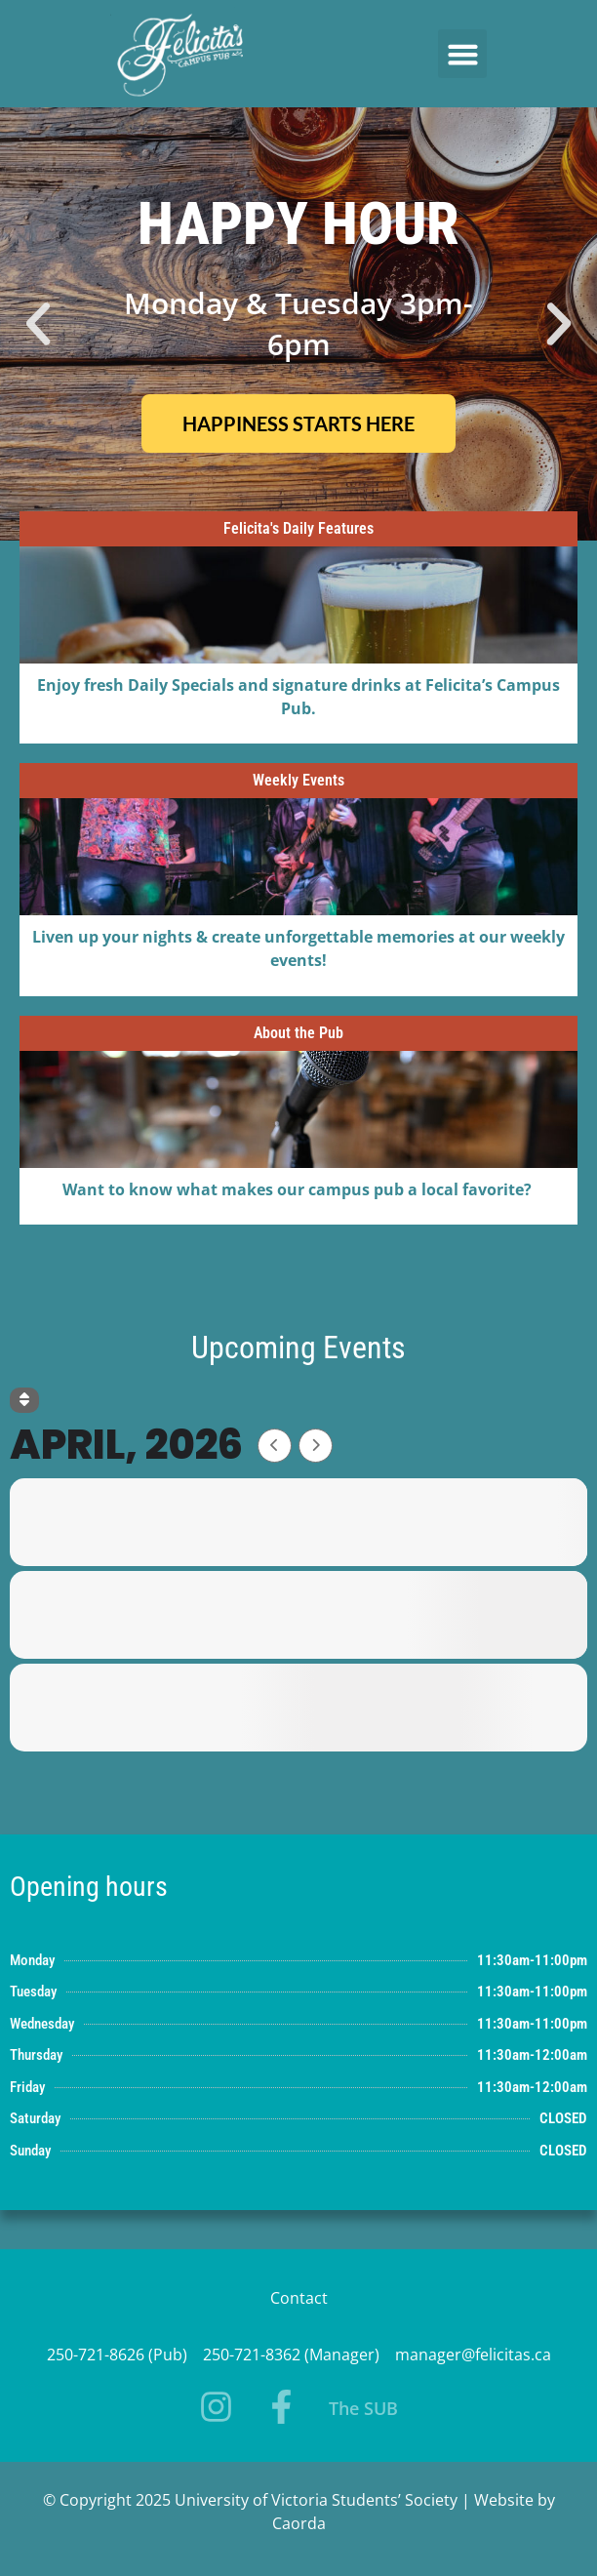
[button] (462, 53)
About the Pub (298, 1033)
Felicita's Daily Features (298, 528)
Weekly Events (298, 780)
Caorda (299, 2523)
